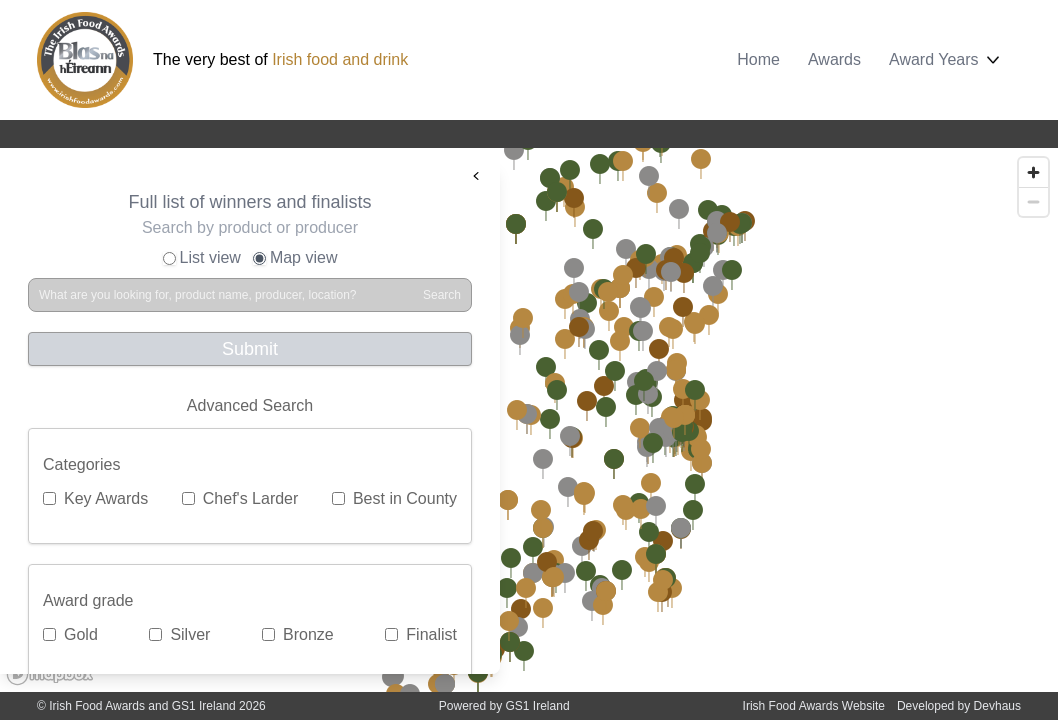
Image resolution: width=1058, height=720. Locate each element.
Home (758, 59)
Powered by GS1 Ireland (504, 706)
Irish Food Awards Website (814, 706)
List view (202, 257)
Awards (834, 59)
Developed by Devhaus (959, 706)
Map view (295, 257)
